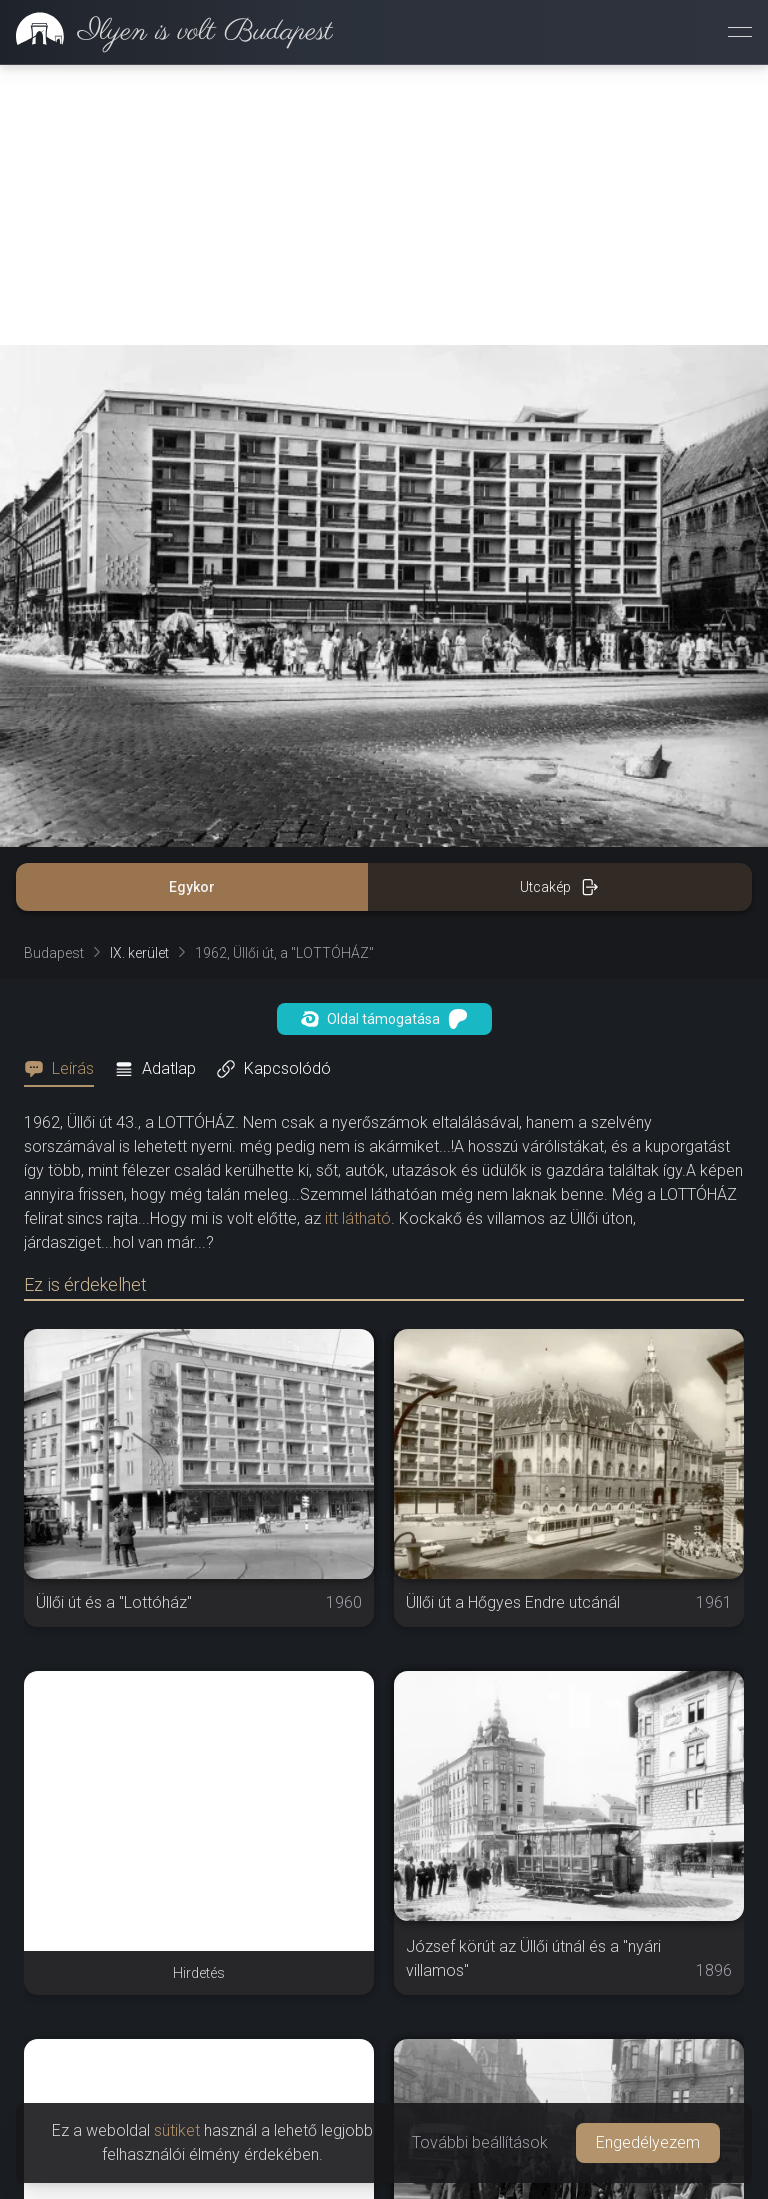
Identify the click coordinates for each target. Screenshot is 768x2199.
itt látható (358, 1218)
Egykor (192, 887)
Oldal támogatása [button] (384, 1019)
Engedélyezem (648, 2142)
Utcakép (559, 887)
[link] (166, 32)
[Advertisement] (384, 205)
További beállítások (480, 2142)
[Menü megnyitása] (740, 32)
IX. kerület (139, 953)
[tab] (65, 1069)
